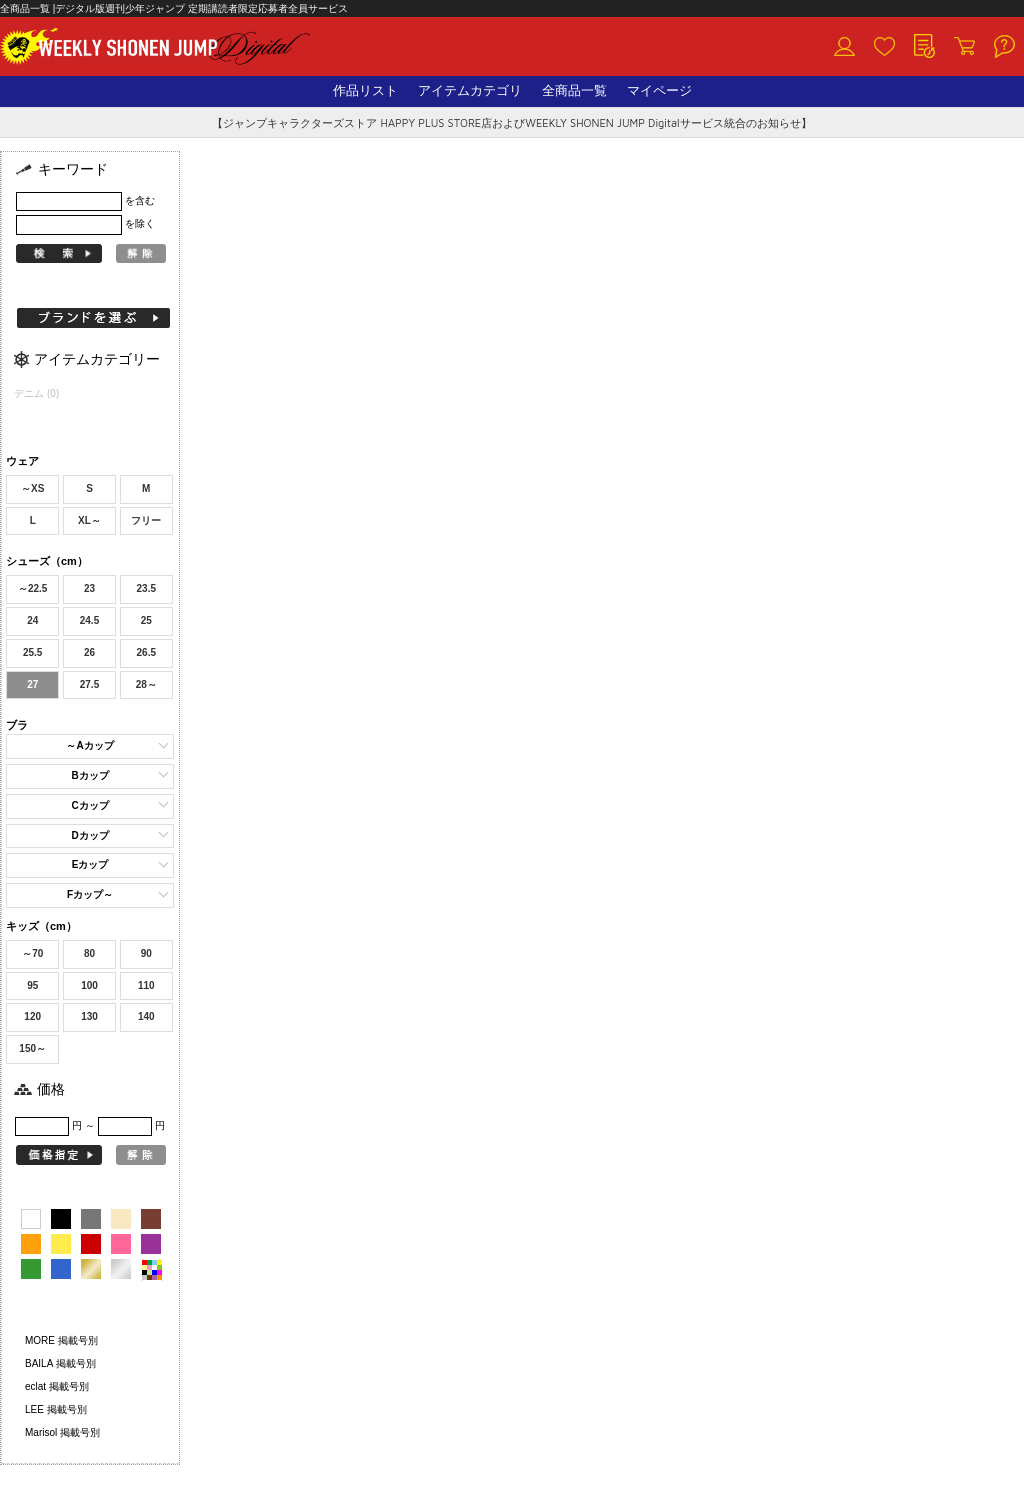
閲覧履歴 (924, 47)
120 (32, 1016)
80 (89, 953)
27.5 (89, 684)
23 (89, 588)
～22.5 (32, 588)
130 (89, 1016)
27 (32, 684)
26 (89, 652)
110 (146, 985)
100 (89, 985)
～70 (32, 953)
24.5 (89, 620)
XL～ (89, 520)
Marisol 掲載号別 (62, 1432)
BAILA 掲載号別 (60, 1363)
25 (146, 620)
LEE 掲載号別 (56, 1409)
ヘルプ (1004, 47)
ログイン (844, 47)
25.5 (32, 652)
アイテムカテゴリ (470, 90)
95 (32, 985)
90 (146, 953)
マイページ (659, 90)
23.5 (146, 588)
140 (146, 1016)
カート (964, 47)
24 (32, 620)
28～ (146, 684)
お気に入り (884, 47)
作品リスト (365, 90)
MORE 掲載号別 (61, 1340)
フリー (146, 520)
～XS (32, 488)
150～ (32, 1048)
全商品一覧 (574, 90)
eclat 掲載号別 (57, 1386)
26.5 (146, 652)
